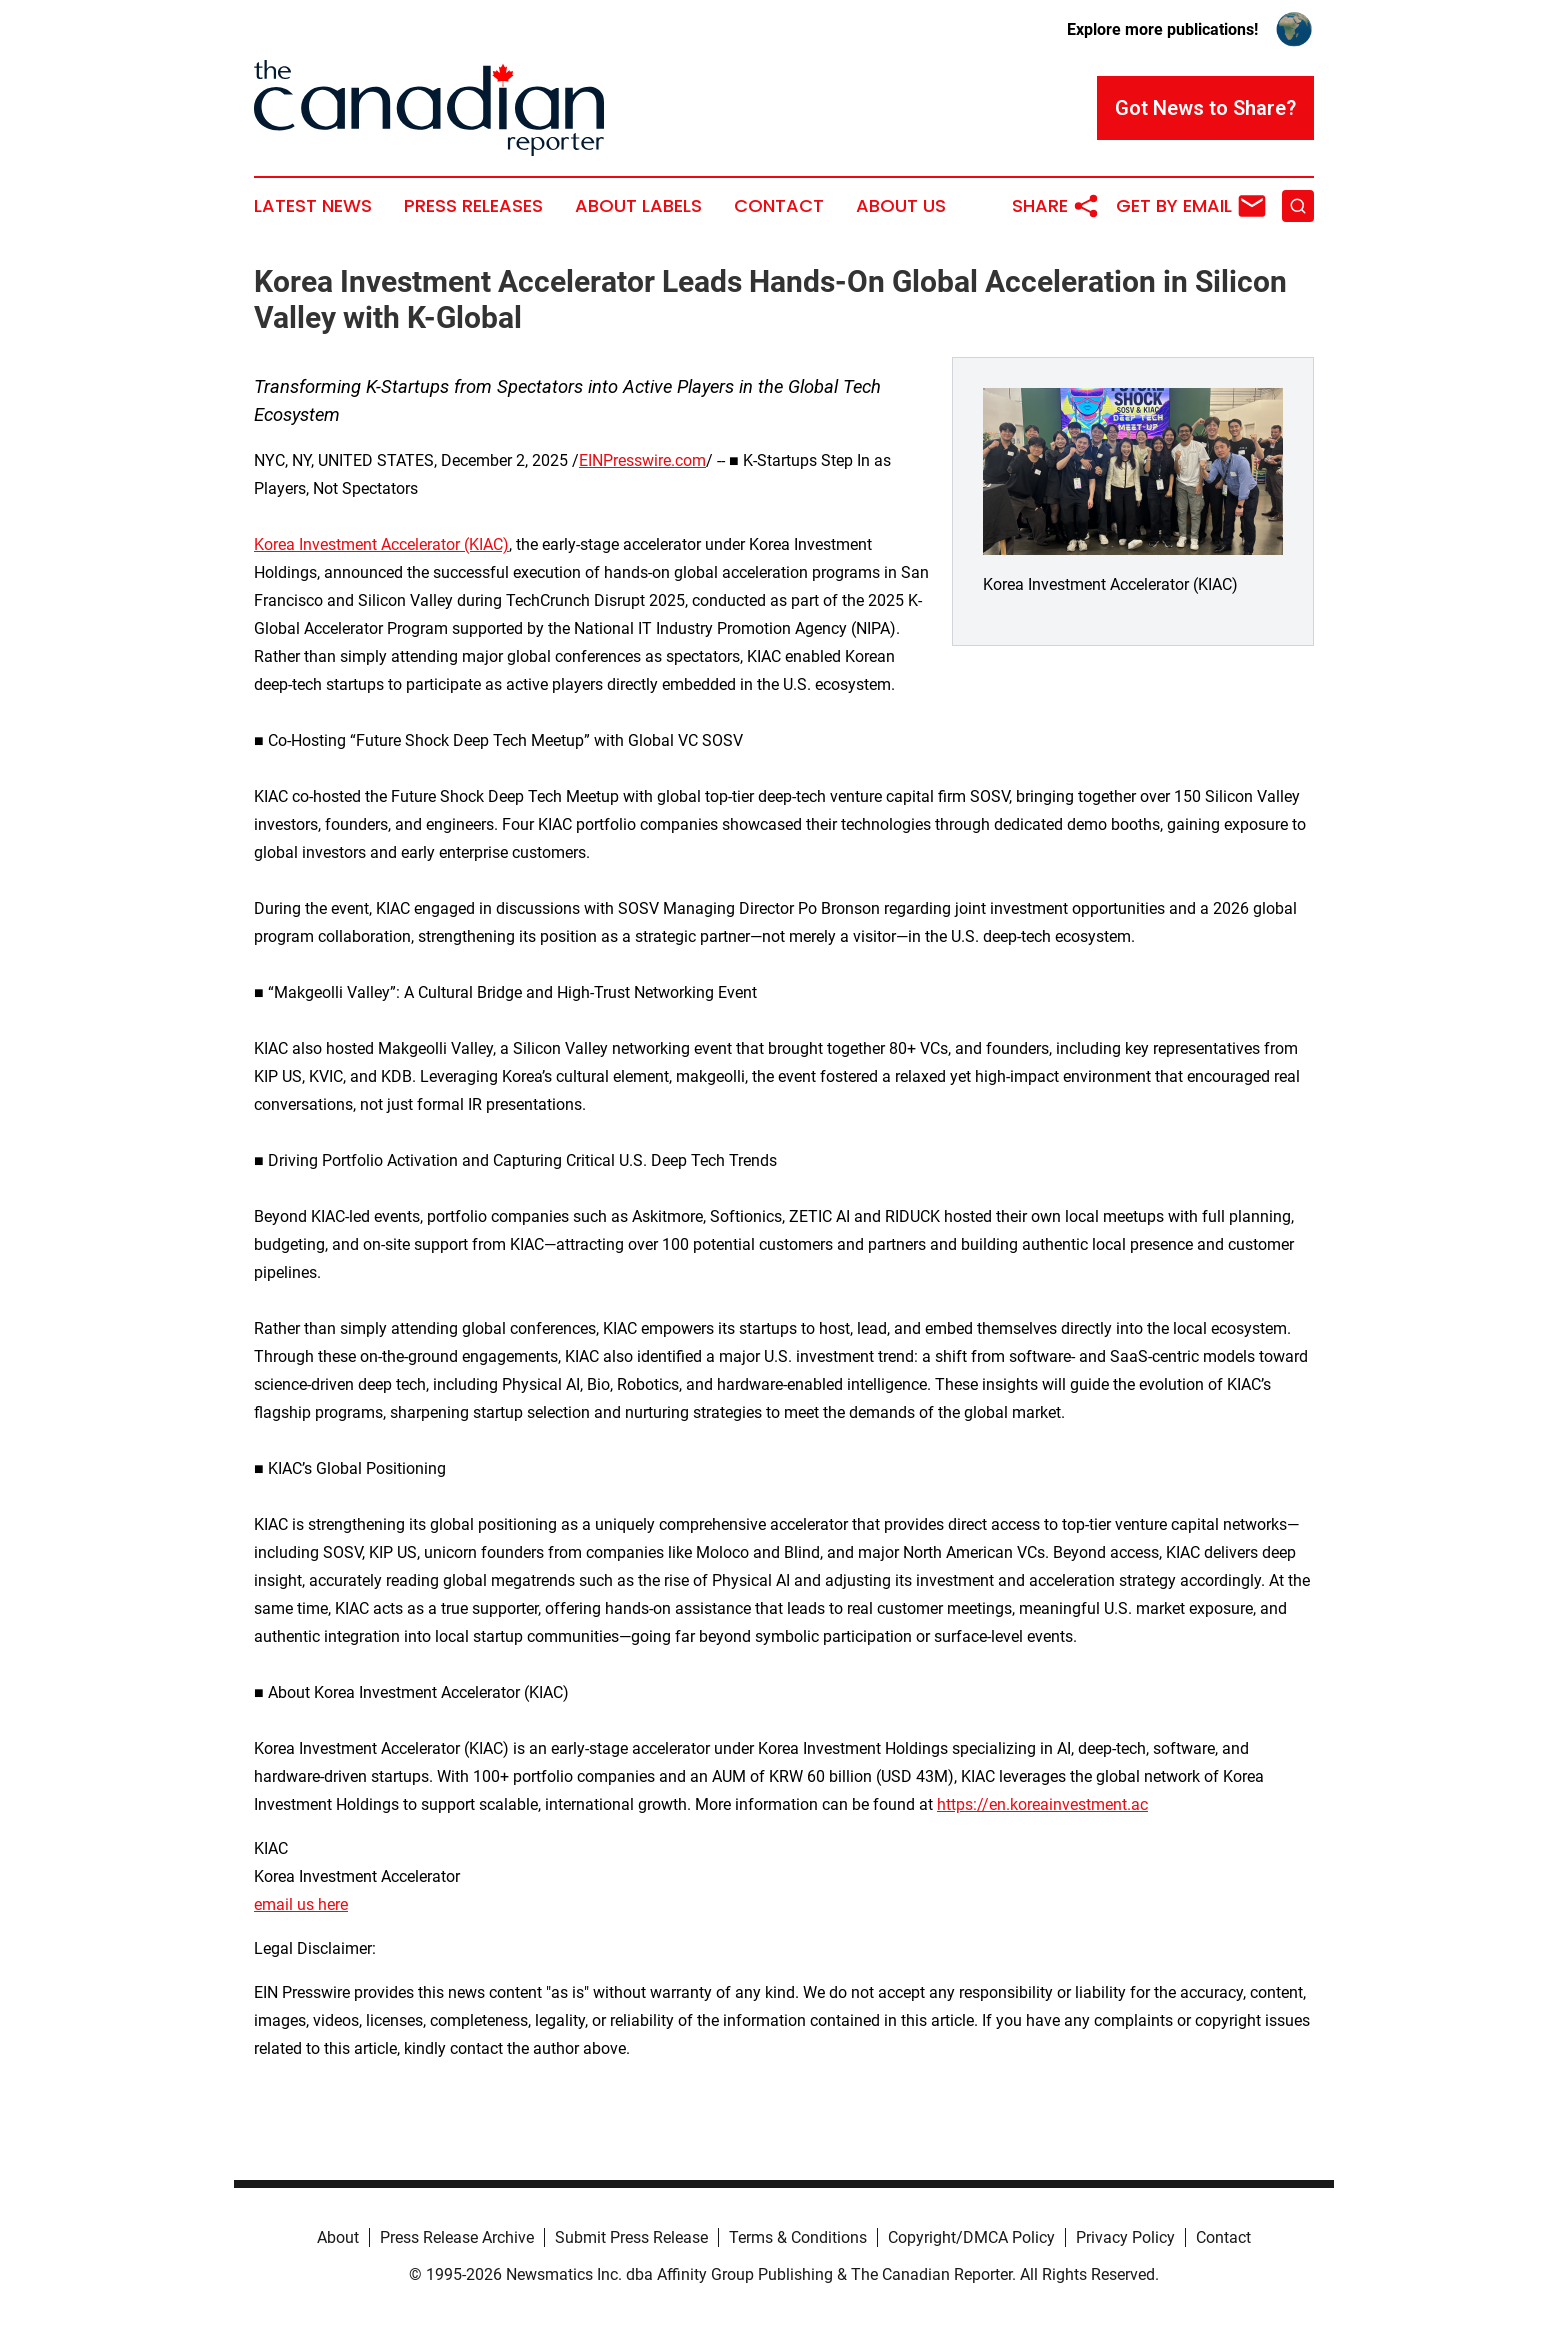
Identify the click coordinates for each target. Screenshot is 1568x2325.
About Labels (638, 206)
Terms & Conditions (798, 2237)
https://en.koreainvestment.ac (1042, 1804)
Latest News (313, 206)
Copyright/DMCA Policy (971, 2237)
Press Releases (473, 206)
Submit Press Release (631, 2237)
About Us (901, 206)
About (338, 2237)
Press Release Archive (457, 2237)
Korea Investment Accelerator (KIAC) (381, 544)
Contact (779, 206)
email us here (301, 1904)
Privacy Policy (1125, 2237)
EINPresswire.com (642, 460)
